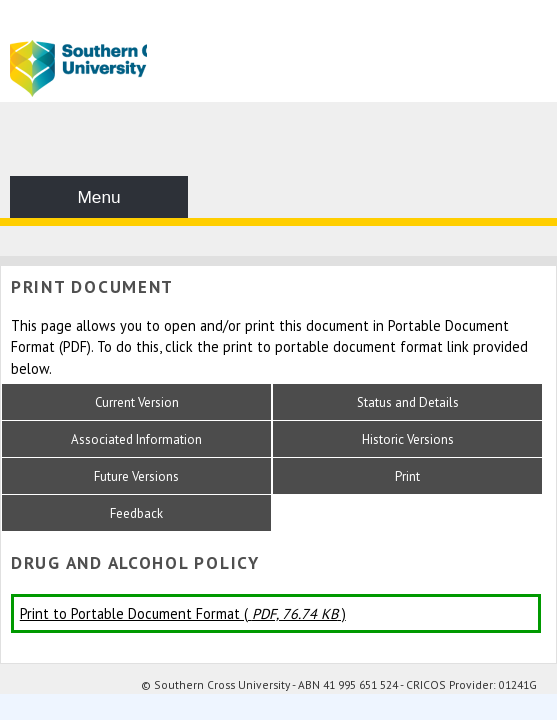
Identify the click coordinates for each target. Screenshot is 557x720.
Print (407, 476)
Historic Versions (408, 439)
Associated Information (136, 439)
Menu (98, 197)
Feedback (136, 513)
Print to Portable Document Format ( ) (183, 613)
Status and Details (408, 402)
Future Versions (136, 476)
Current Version (137, 402)
